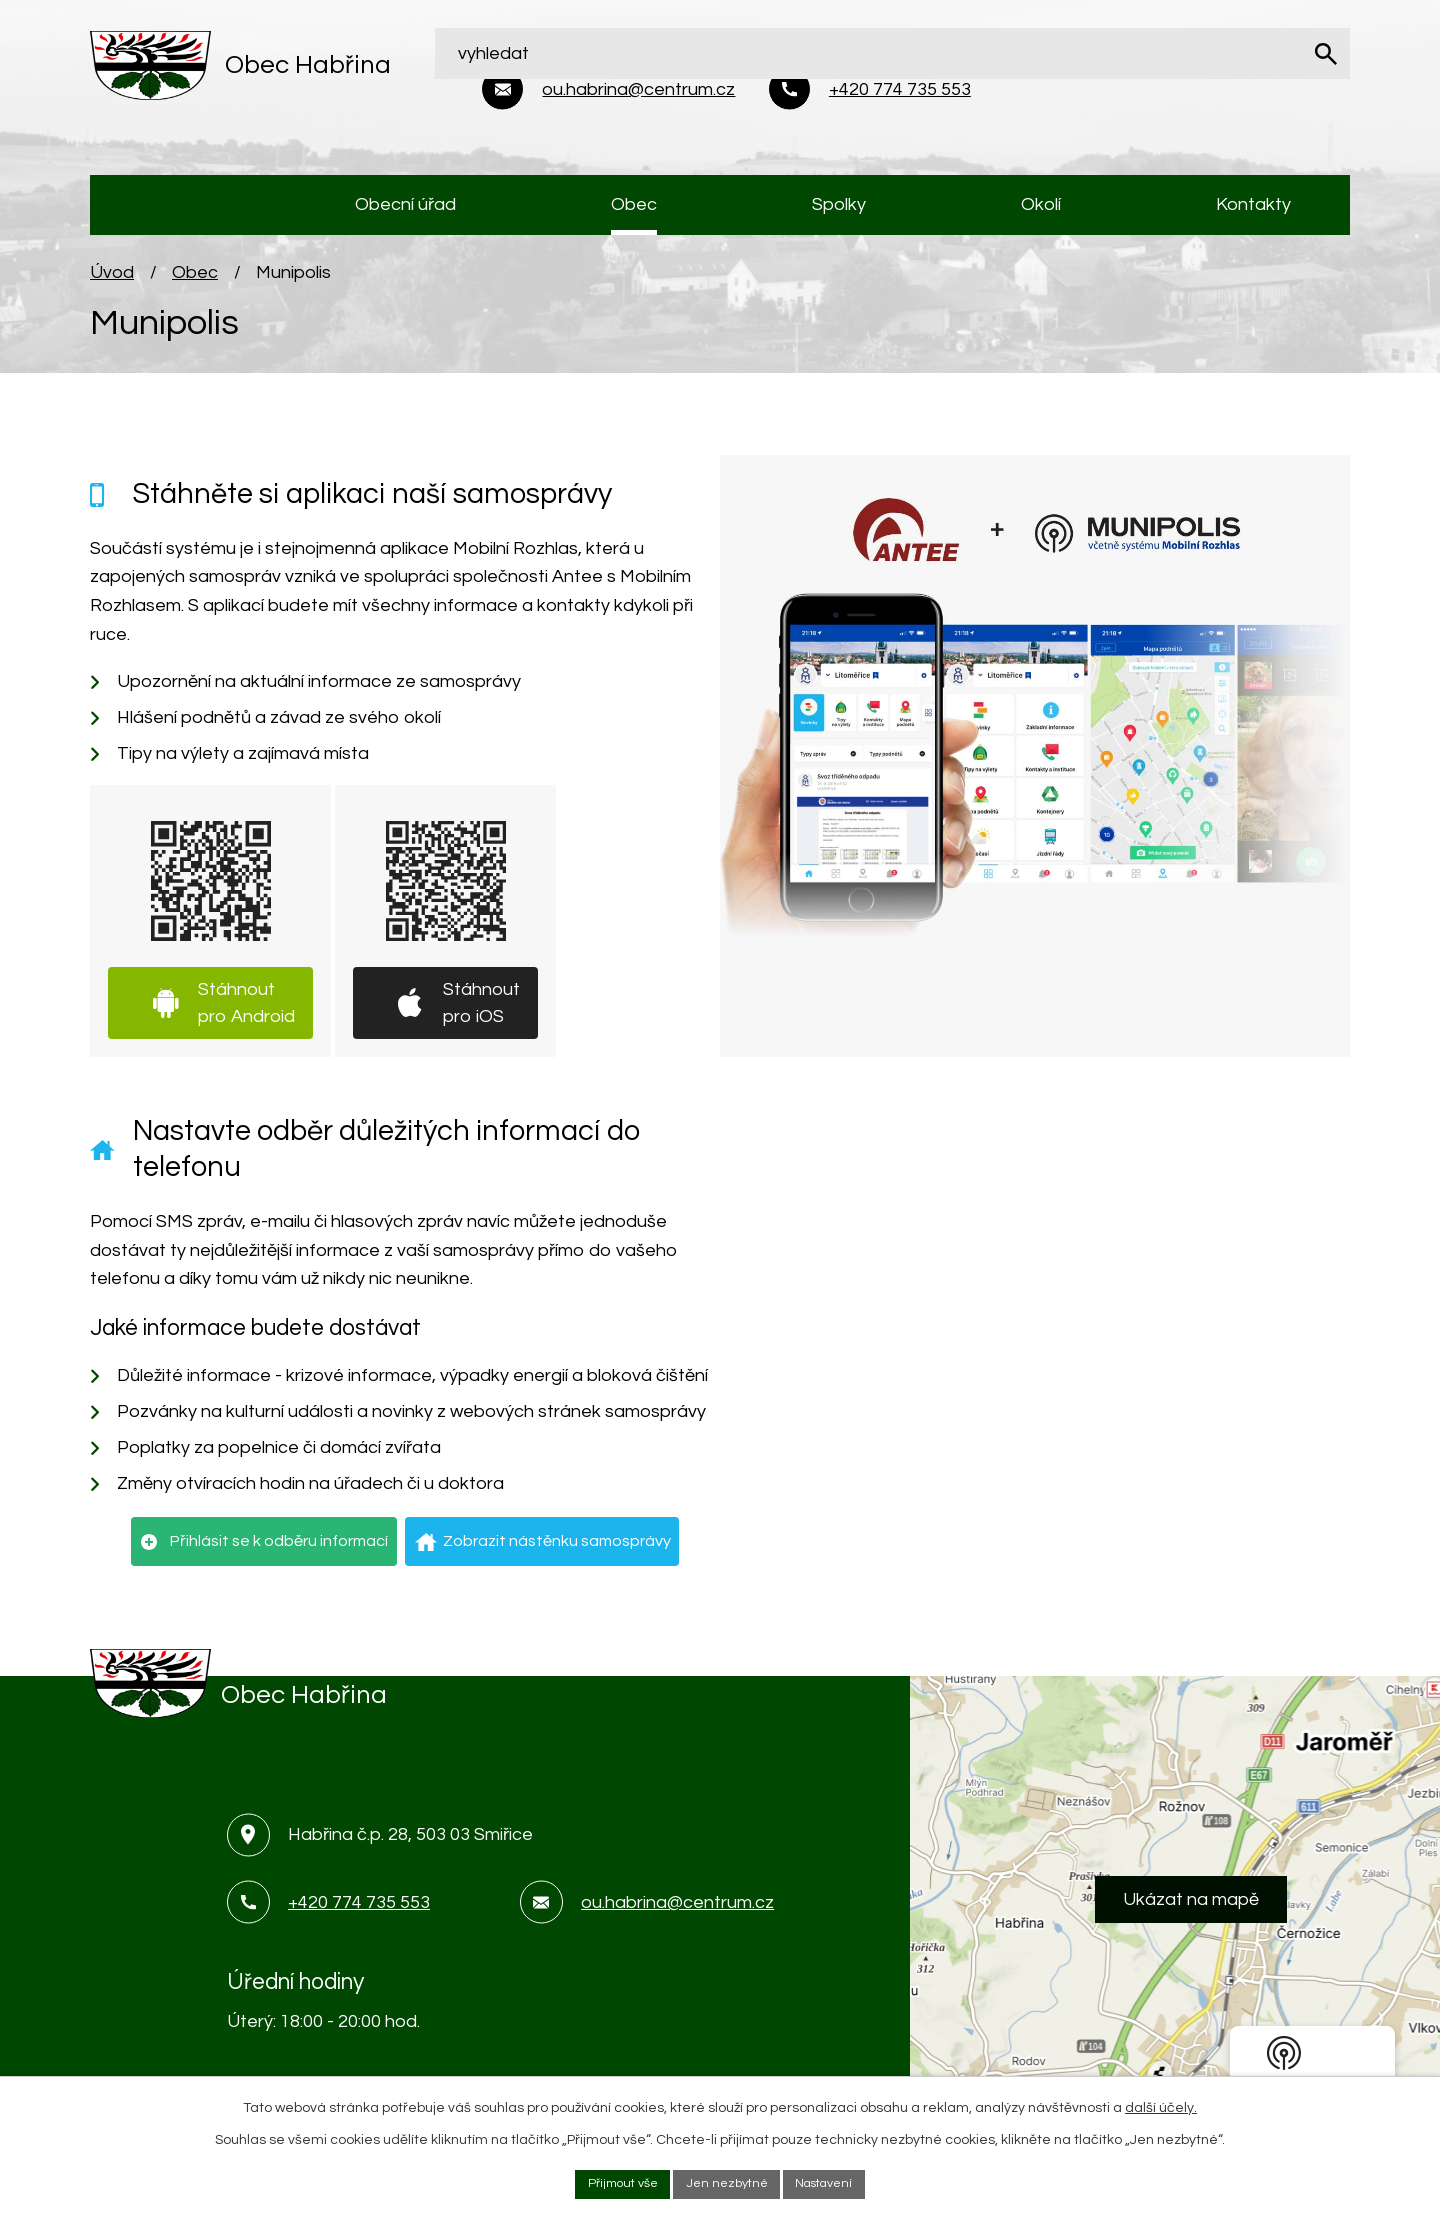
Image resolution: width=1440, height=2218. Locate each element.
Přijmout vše (611, 2182)
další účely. (1161, 2104)
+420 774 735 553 (359, 1910)
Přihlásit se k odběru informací (278, 1549)
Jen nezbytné (726, 2182)
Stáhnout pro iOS (481, 1011)
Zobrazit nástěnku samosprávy (557, 1549)
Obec (195, 280)
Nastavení (834, 2182)
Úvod (112, 280)
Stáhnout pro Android (246, 1011)
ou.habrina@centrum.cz (677, 1910)
